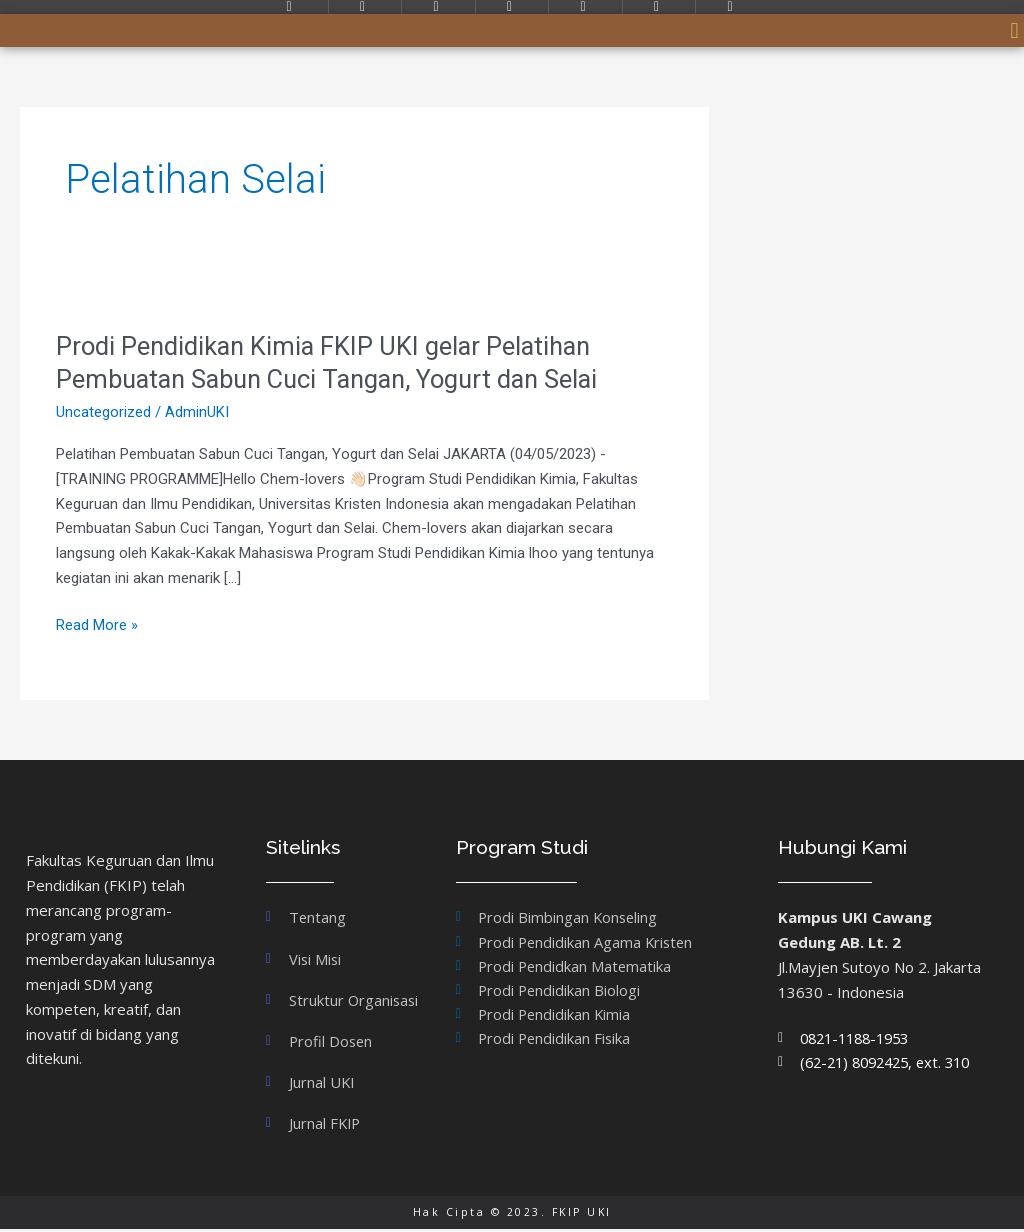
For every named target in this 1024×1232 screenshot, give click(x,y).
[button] (1014, 30)
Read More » (97, 625)
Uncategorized (103, 412)
